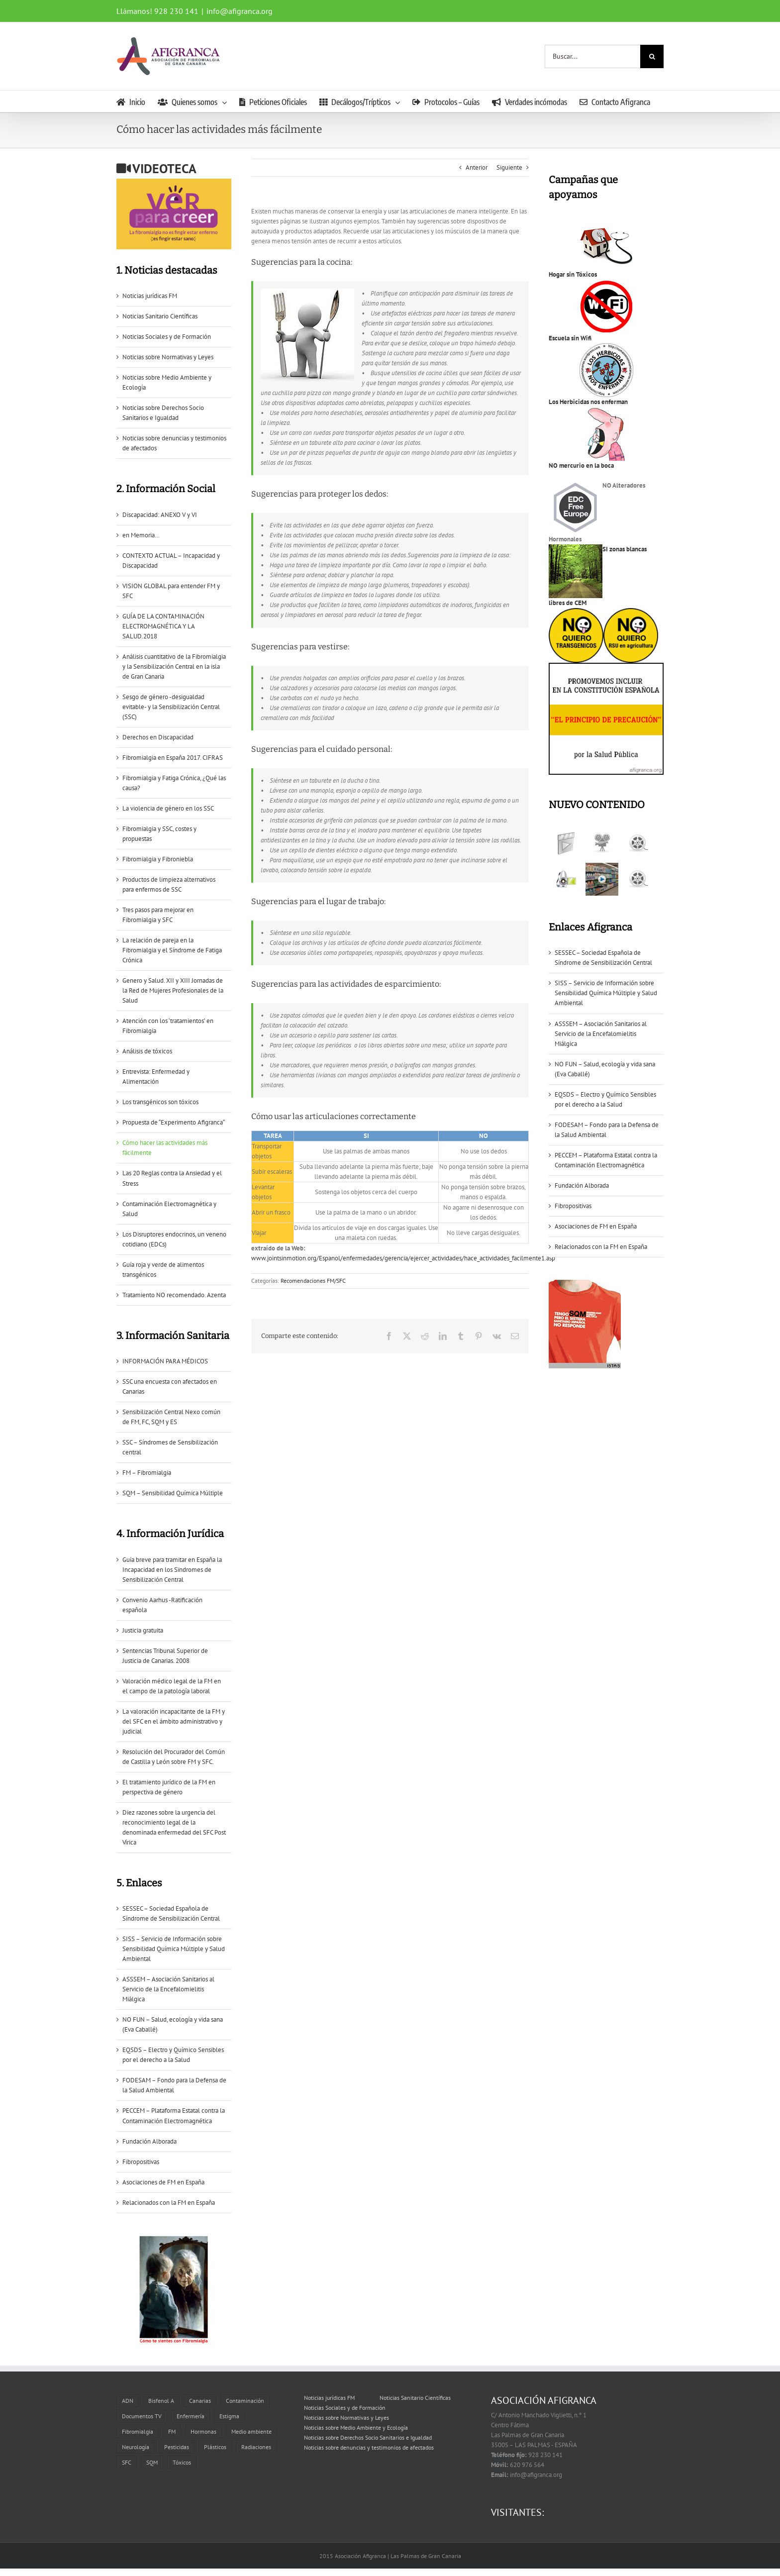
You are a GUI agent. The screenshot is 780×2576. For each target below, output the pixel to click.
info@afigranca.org (239, 11)
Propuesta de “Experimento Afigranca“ (173, 1122)
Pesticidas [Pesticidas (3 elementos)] (176, 2447)
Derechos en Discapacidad (158, 737)
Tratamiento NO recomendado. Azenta (174, 1295)
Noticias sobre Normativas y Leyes (167, 357)
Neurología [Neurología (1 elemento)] (135, 2447)
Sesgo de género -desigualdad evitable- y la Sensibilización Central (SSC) (171, 707)
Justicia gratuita (142, 1630)
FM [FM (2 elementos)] (172, 2431)
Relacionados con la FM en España (168, 2202)
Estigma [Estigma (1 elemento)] (229, 2416)
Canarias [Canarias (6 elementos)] (200, 2400)
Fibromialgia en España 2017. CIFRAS (172, 757)
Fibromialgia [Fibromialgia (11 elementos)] (137, 2431)
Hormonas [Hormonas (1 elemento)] (203, 2431)
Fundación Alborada (149, 2141)
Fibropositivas (140, 2162)
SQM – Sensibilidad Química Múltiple (172, 1493)
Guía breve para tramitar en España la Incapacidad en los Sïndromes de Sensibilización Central (172, 1569)
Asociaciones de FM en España (163, 2182)
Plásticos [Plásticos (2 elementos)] (215, 2447)
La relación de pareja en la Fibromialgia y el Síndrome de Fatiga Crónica (172, 950)
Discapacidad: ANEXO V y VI (159, 515)
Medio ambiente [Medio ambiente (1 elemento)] (251, 2431)
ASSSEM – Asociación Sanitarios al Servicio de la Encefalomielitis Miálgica (168, 1989)
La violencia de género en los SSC (168, 808)
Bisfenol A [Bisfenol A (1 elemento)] (161, 2400)
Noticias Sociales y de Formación (166, 336)
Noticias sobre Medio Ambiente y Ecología (356, 2427)
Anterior (477, 167)
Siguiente (509, 167)
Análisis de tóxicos (147, 1051)
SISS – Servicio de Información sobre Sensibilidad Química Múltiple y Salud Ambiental (173, 1949)
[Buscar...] (592, 56)
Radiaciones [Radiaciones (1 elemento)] (256, 2447)
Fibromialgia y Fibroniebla (157, 859)
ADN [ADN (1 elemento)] (127, 2400)
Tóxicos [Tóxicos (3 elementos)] (182, 2462)
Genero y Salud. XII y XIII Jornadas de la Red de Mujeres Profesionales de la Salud (172, 990)
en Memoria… (141, 535)
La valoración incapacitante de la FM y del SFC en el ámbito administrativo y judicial (173, 1721)
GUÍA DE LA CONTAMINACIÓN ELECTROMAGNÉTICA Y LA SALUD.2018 (163, 626)
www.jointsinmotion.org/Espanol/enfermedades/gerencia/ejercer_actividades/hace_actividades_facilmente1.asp (403, 1258)
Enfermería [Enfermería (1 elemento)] (190, 2416)
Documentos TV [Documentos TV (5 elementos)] (142, 2416)
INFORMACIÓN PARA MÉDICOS (165, 1361)
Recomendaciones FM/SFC (313, 1280)
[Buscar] (652, 56)
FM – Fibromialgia (146, 1472)
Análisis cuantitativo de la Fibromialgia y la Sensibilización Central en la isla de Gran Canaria (174, 666)
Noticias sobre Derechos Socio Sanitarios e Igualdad (368, 2437)
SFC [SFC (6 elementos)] (126, 2462)
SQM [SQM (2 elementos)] (152, 2462)
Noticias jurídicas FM (149, 296)
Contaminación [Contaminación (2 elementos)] (245, 2400)
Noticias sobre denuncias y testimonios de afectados (369, 2447)
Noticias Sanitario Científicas (159, 316)
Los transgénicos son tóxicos (160, 1102)
